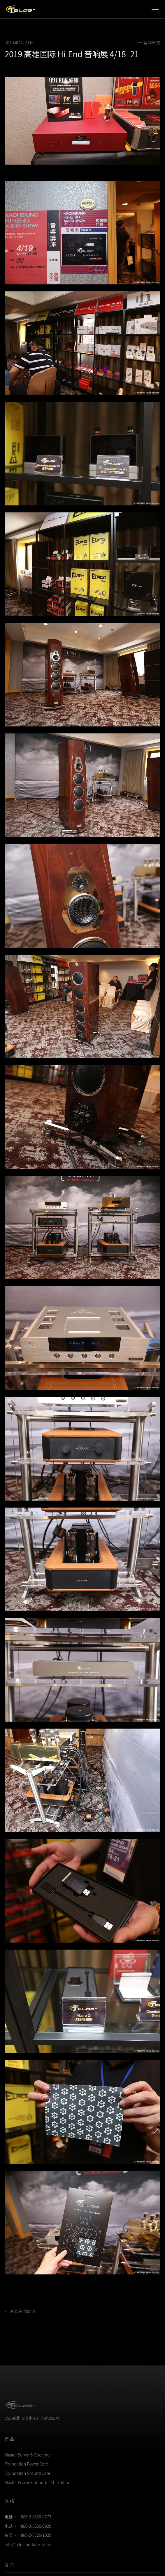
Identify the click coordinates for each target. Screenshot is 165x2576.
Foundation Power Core (26, 2464)
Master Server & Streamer (28, 2455)
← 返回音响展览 (20, 2311)
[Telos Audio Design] (21, 9)
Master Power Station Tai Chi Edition (38, 2482)
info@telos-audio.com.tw (28, 2544)
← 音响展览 (149, 42)
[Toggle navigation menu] (155, 9)
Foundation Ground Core (27, 2473)
